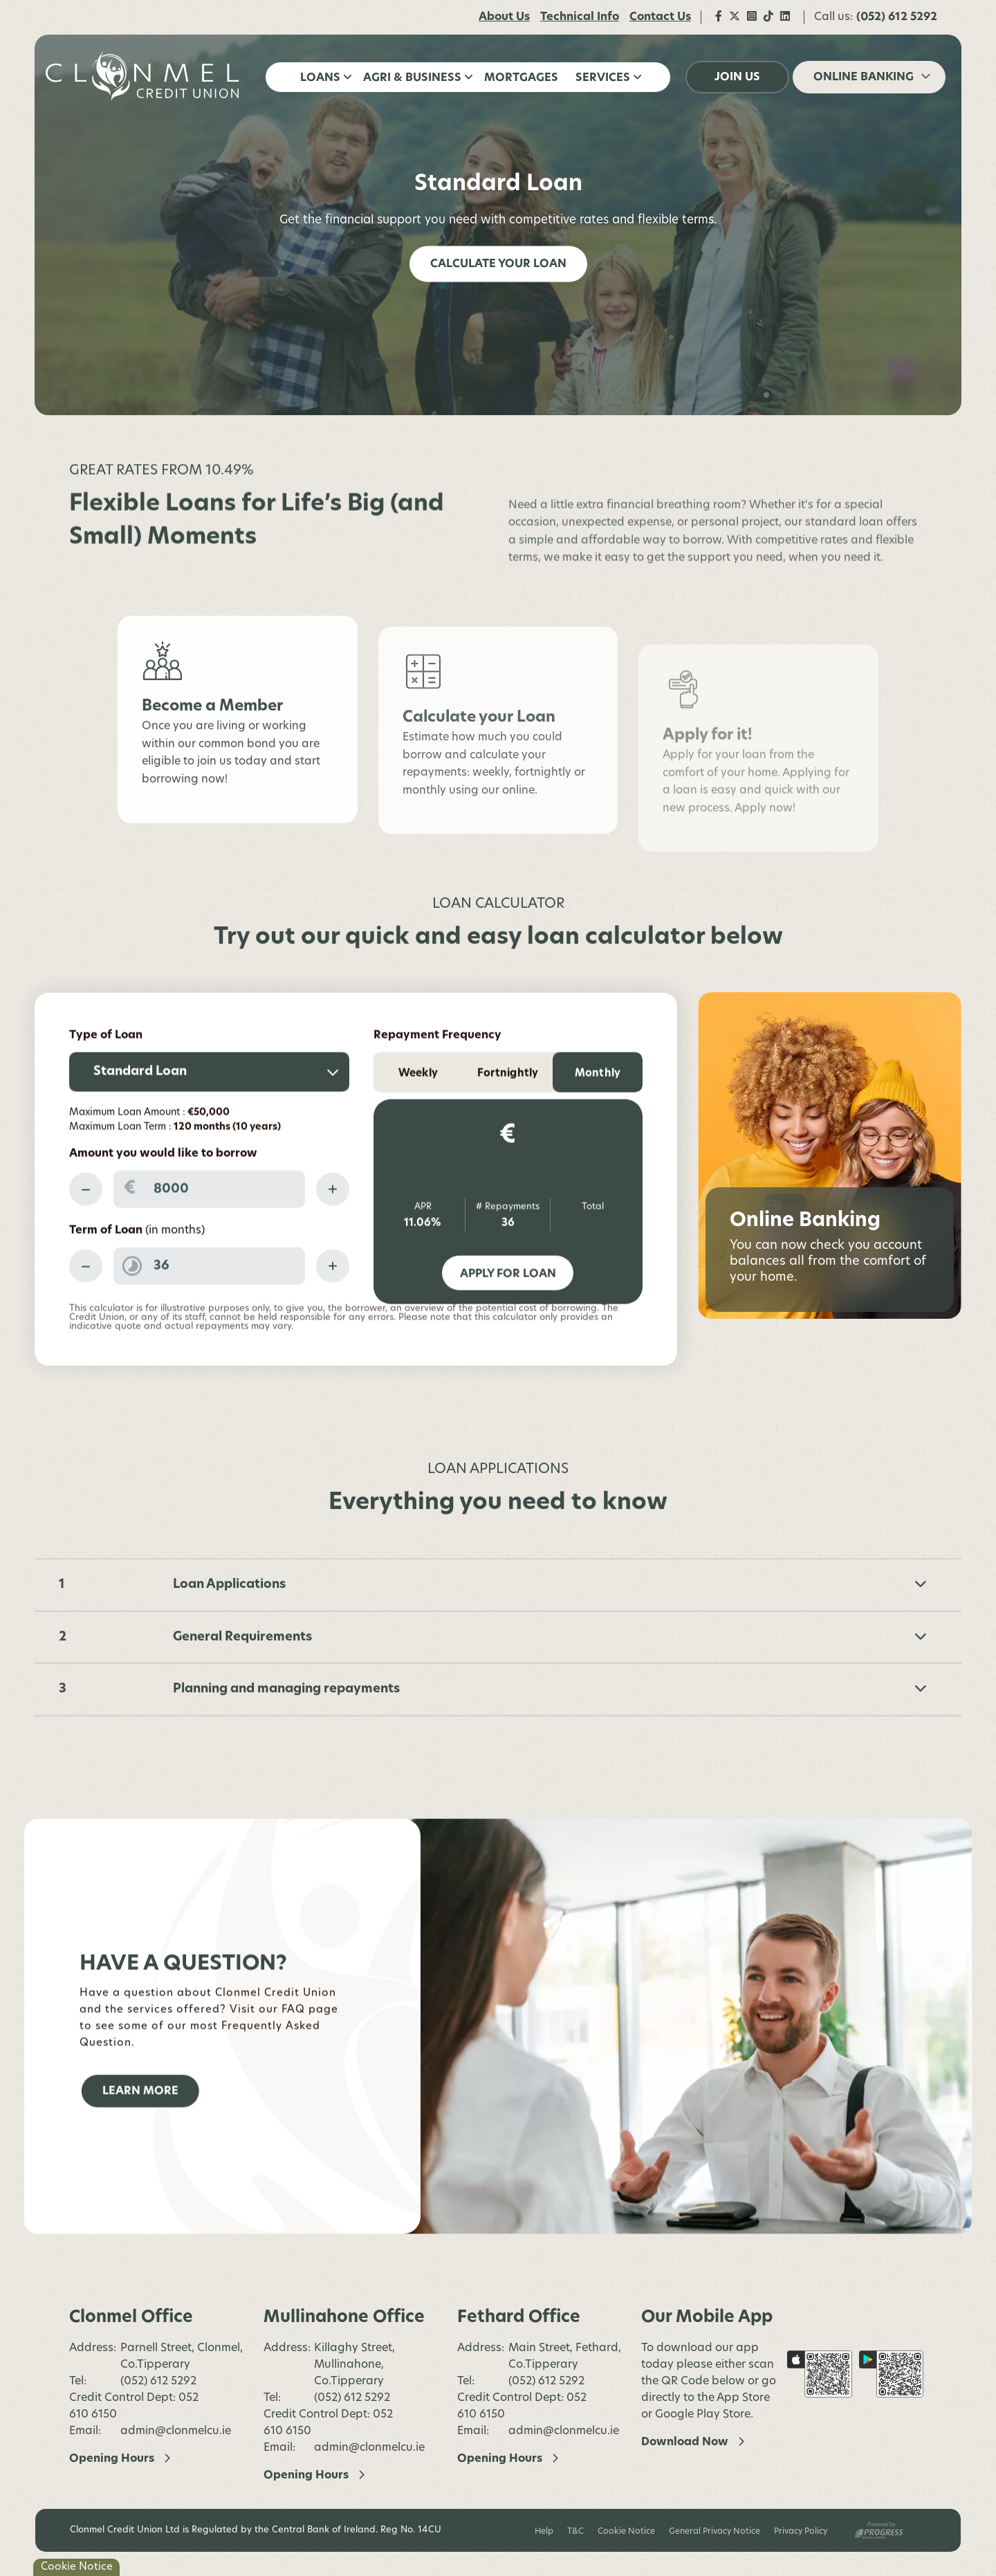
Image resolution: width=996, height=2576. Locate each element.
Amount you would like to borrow (163, 1203)
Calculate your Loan (498, 264)
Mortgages (521, 78)
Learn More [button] (140, 2141)
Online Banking (863, 77)
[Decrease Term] (85, 1316)
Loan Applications (550, 1635)
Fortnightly (508, 1124)
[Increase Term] (332, 1316)
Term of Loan (137, 1280)
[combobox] (209, 1122)
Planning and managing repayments (550, 1739)
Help (544, 2532)
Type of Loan (105, 1085)
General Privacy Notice (714, 2532)
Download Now (684, 2442)
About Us (504, 17)
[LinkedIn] (785, 17)
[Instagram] (752, 17)
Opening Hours (111, 2459)
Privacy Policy (800, 2532)
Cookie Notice (626, 2532)
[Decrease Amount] (85, 1239)
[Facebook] (718, 17)
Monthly (598, 1124)
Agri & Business (412, 78)
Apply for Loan (508, 1324)
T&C (575, 2532)
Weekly (418, 1124)
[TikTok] (768, 17)
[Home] (145, 76)
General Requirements (550, 1687)
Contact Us (660, 17)
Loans (320, 78)
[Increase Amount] (332, 1239)
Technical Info (579, 17)
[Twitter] (734, 17)
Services (602, 78)
